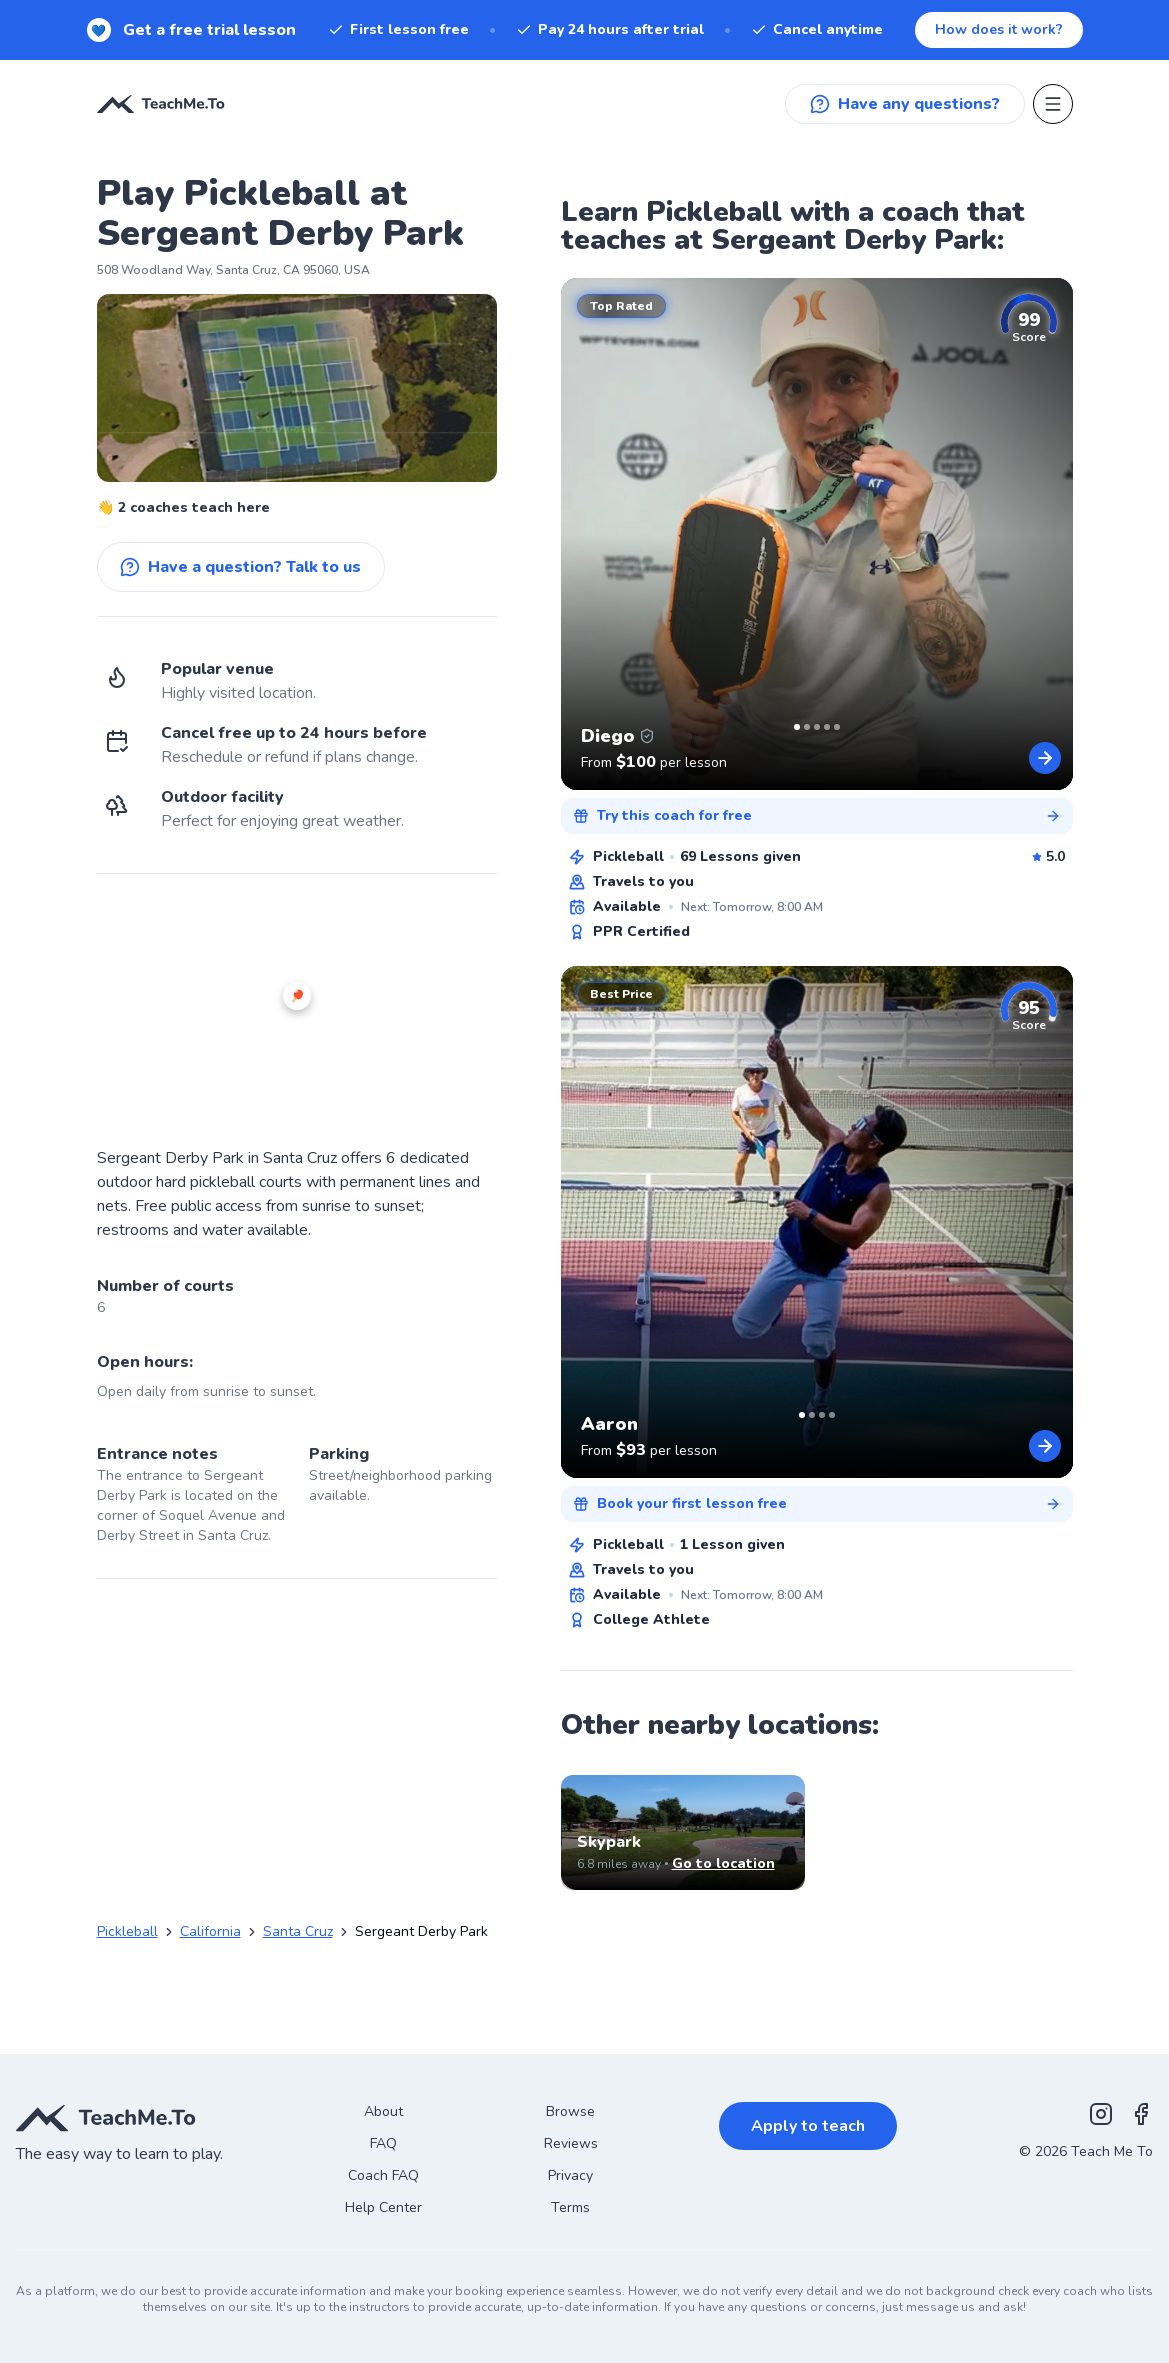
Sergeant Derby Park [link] (421, 1931)
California (210, 1931)
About (383, 2111)
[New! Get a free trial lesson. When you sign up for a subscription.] (584, 30)
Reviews (571, 2143)
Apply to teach (808, 2126)
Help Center (383, 2207)
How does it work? (999, 29)
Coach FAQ (383, 2175)
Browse (570, 2111)
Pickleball (127, 1931)
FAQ (383, 2143)
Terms (570, 2207)
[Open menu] (1053, 104)
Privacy (570, 2175)
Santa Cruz (298, 1931)
